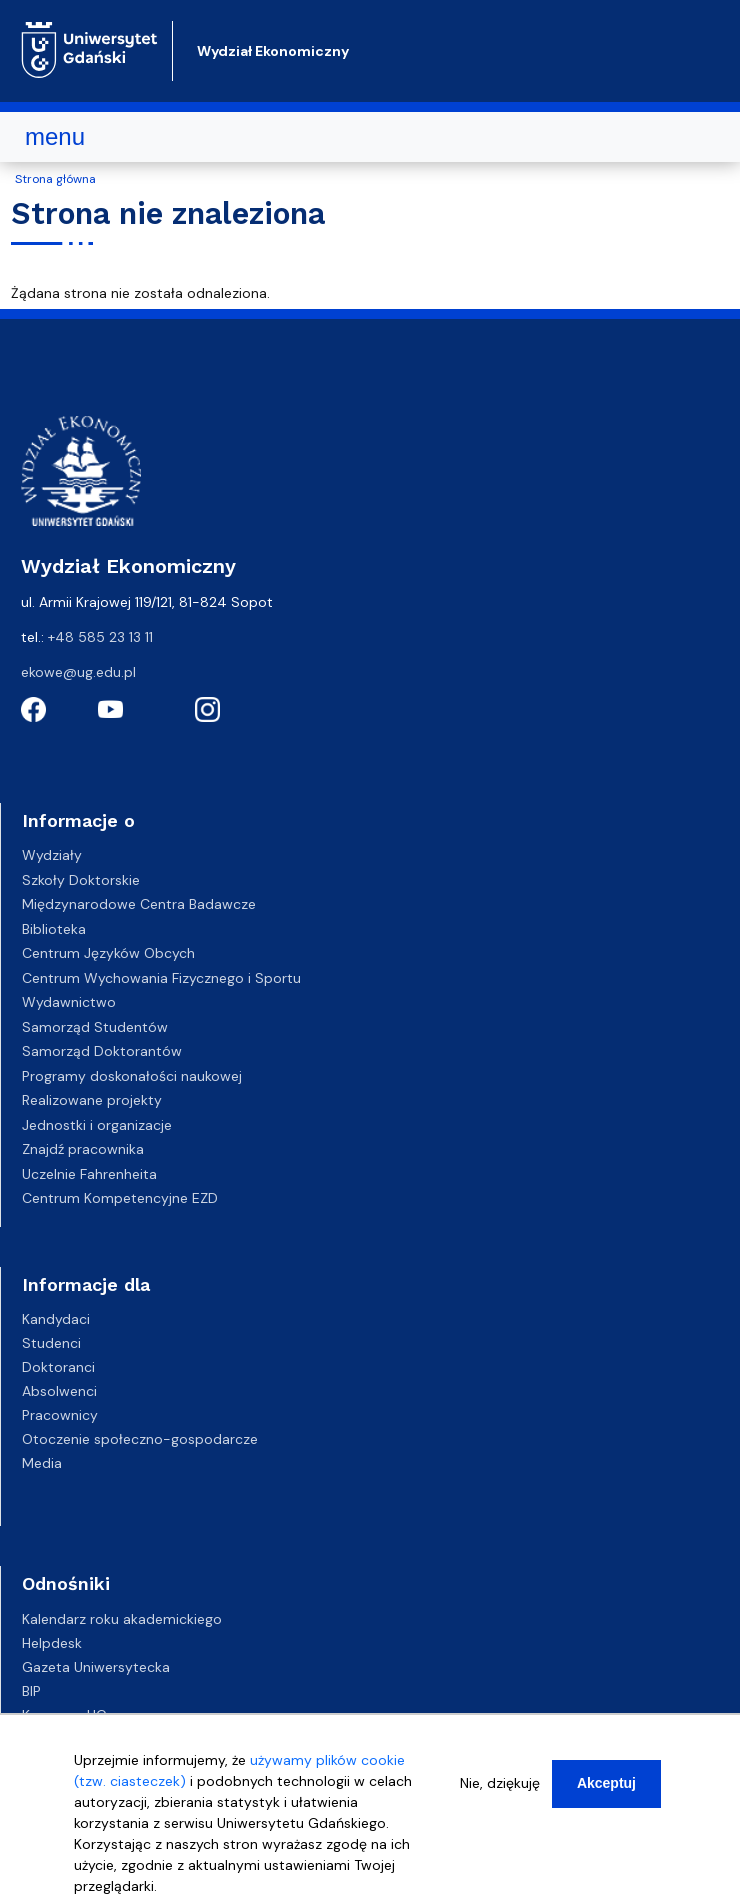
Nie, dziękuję (500, 1794)
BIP (31, 1691)
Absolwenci (59, 1391)
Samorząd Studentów (95, 1027)
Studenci (51, 1343)
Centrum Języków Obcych (108, 953)
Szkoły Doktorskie (81, 880)
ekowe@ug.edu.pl (78, 672)
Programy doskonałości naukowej (132, 1076)
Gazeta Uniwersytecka (96, 1667)
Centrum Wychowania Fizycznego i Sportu (161, 978)
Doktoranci (58, 1367)
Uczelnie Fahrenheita (89, 1174)
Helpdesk (52, 1643)
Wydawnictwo (69, 1002)
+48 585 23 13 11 (100, 637)
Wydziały (52, 855)
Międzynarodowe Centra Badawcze (139, 904)
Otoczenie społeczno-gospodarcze (140, 1439)
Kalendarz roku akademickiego (122, 1619)
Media (42, 1463)
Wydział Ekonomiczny (273, 51)
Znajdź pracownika (83, 1149)
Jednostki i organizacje (97, 1125)
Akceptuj (606, 1794)
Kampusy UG (64, 1715)
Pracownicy (60, 1415)
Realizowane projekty (92, 1100)
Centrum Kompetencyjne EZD (120, 1198)
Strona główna (55, 179)
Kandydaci (56, 1319)
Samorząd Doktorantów (102, 1051)
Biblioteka (54, 929)
